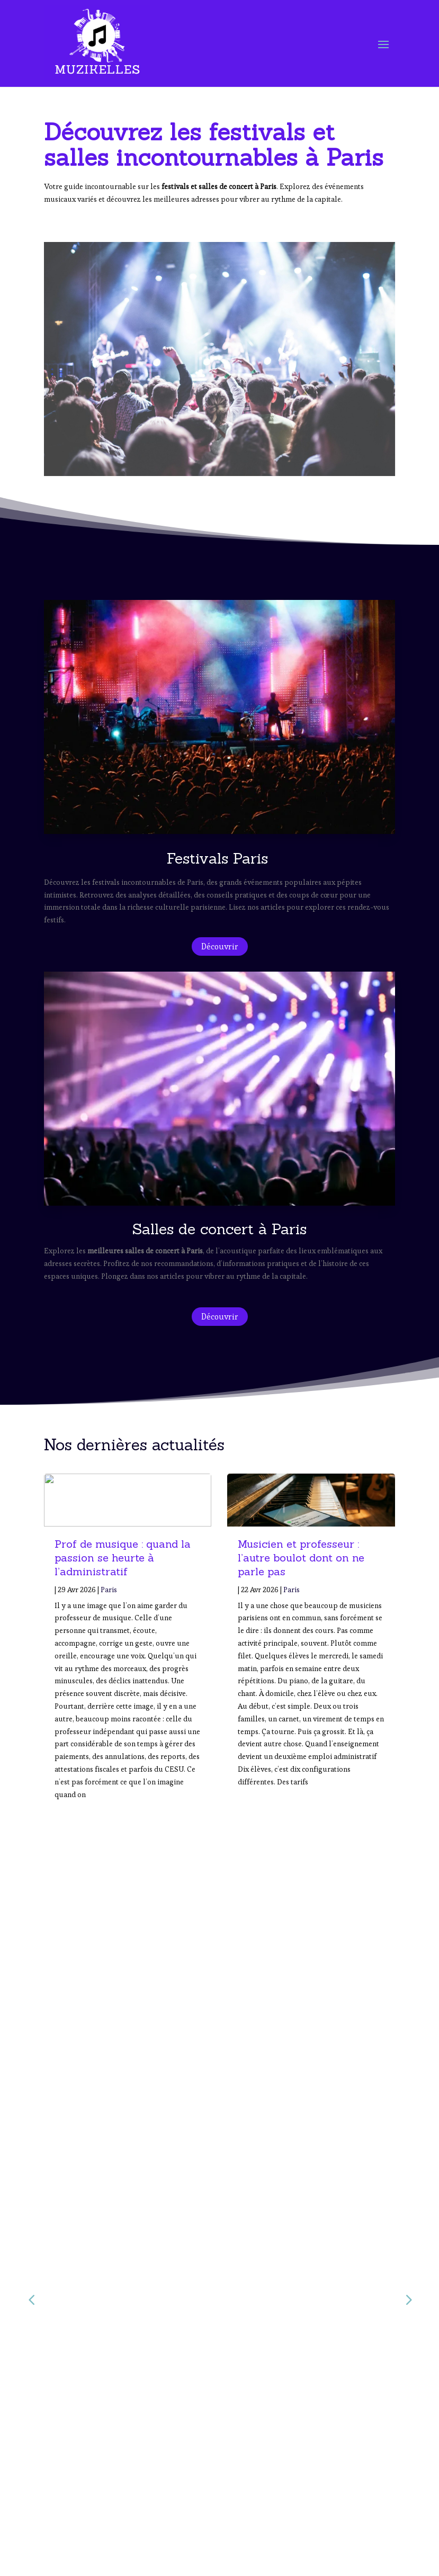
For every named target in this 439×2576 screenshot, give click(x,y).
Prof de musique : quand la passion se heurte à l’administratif (123, 1557)
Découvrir (219, 946)
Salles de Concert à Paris (91, 2533)
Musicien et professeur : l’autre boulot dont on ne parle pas (301, 1557)
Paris (109, 1589)
